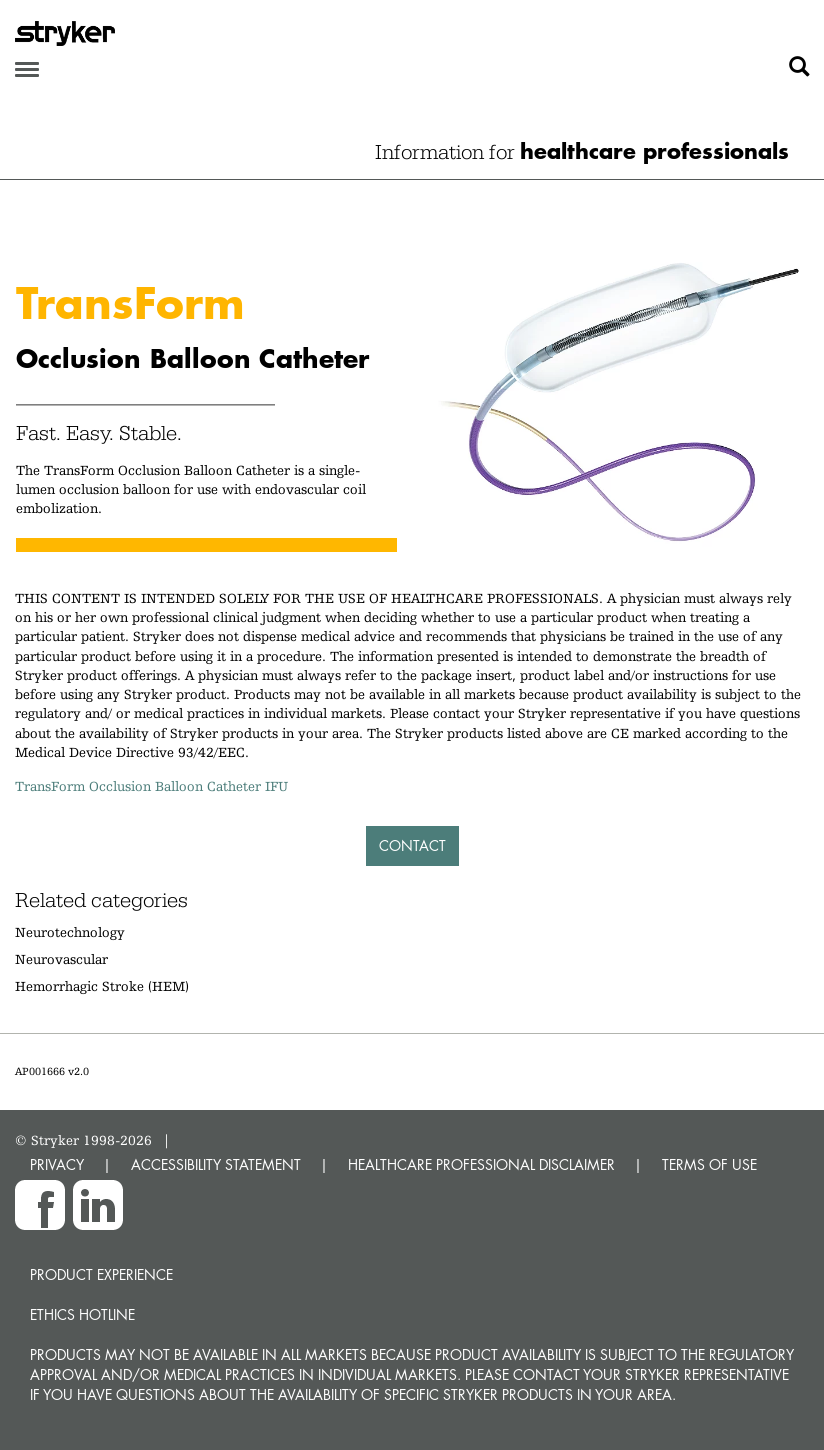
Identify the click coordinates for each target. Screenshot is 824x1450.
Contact (412, 845)
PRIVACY (57, 1164)
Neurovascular (61, 959)
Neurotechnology (70, 932)
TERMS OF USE (709, 1164)
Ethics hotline (82, 1314)
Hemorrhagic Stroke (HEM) (102, 986)
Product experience (101, 1274)
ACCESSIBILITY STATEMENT (216, 1164)
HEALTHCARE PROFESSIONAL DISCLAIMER (481, 1164)
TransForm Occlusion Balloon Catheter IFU (151, 786)
